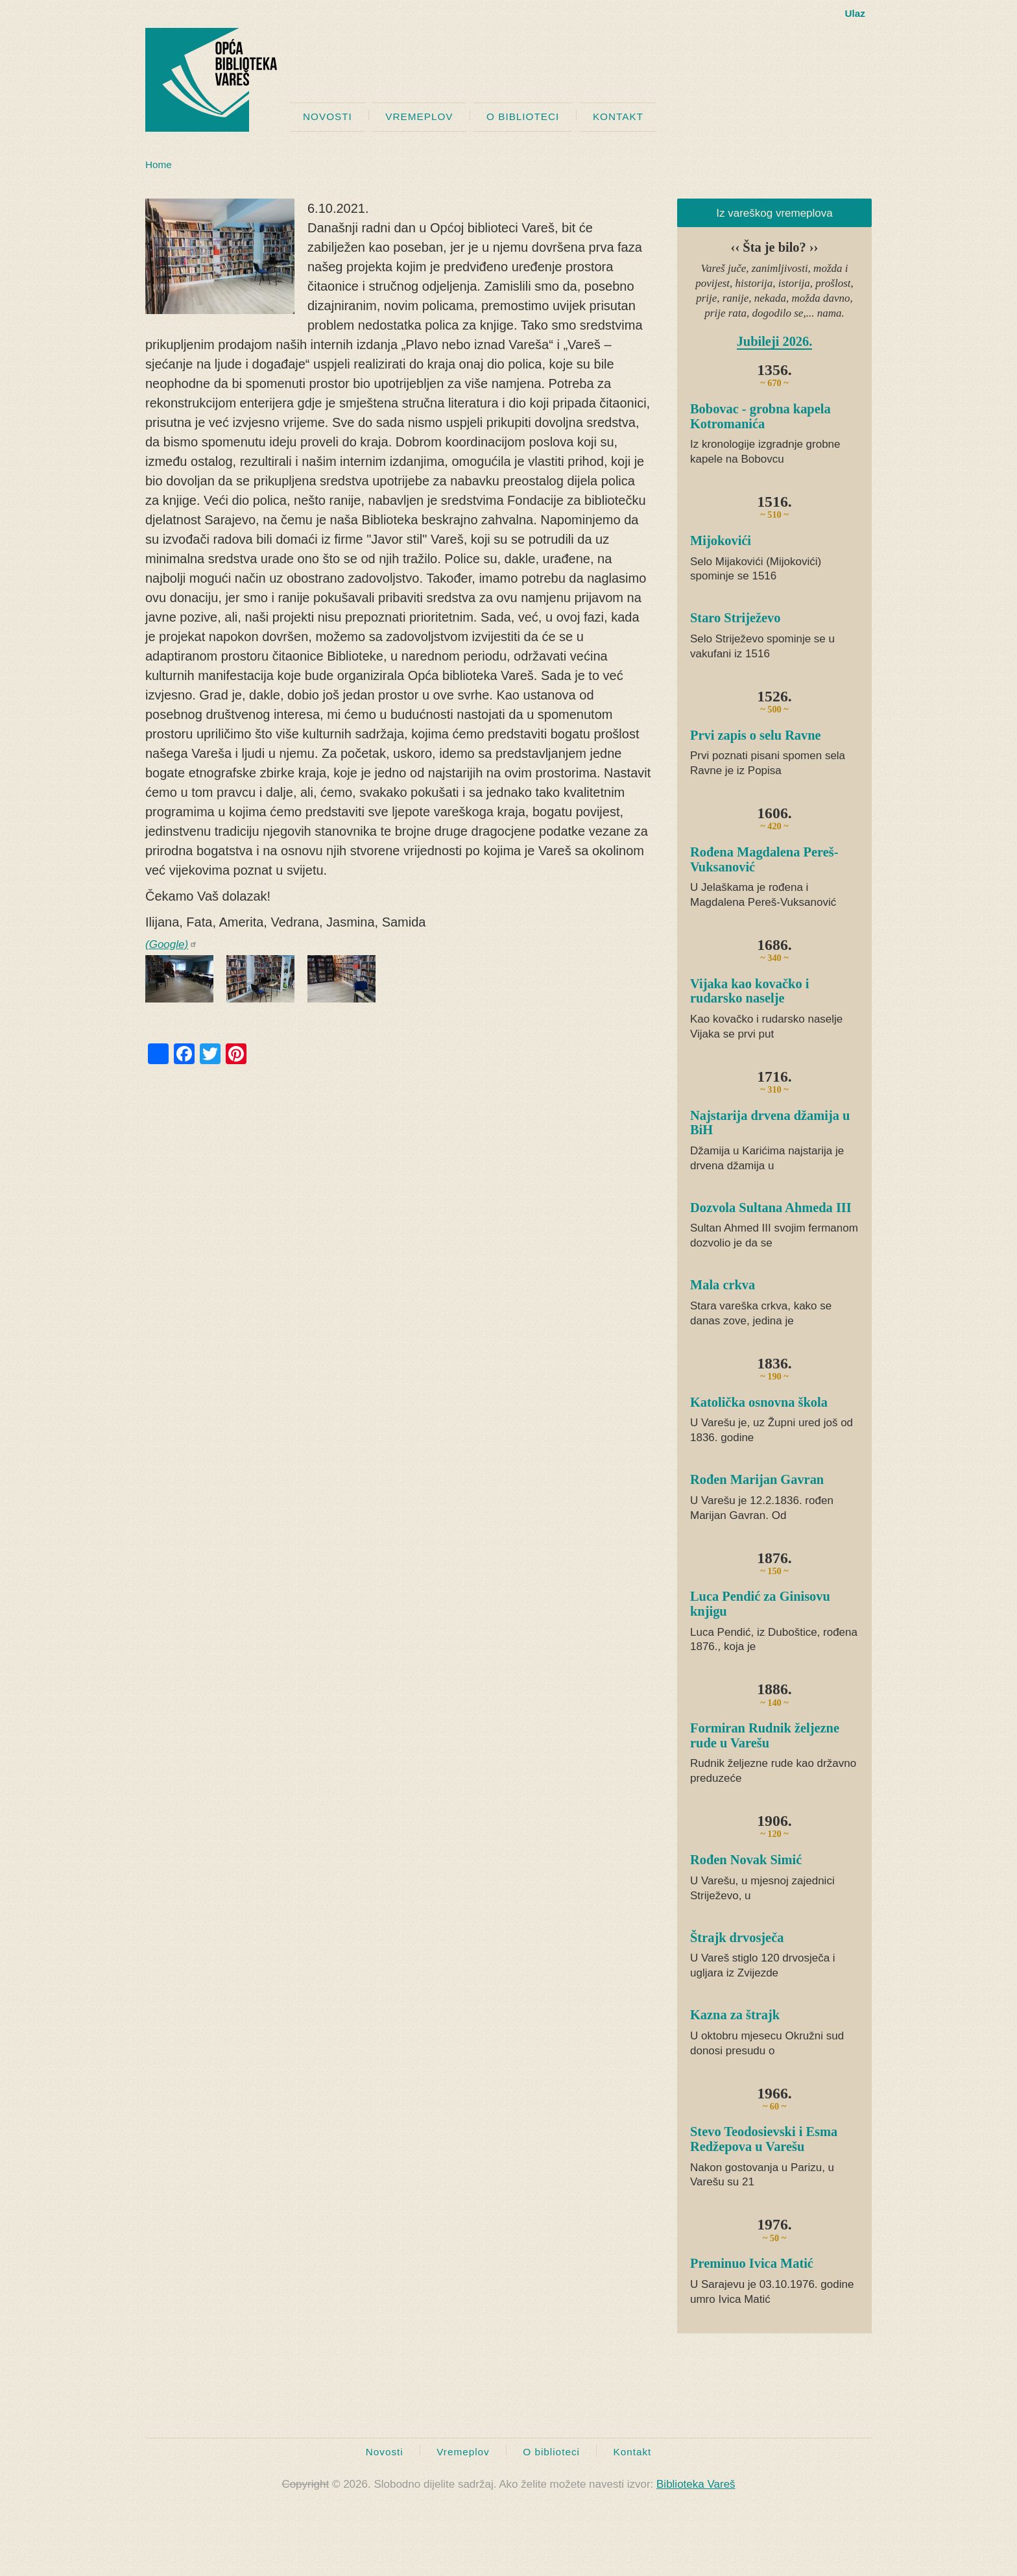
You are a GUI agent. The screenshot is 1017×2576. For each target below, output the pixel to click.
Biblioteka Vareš (696, 2484)
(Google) (171, 944)
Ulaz (855, 13)
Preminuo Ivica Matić (751, 2263)
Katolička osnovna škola (759, 1402)
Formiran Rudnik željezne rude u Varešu (764, 1735)
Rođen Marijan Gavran (757, 1479)
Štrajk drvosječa (737, 1937)
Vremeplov (419, 116)
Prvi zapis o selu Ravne (755, 735)
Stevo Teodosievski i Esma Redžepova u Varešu (763, 2138)
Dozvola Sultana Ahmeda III (771, 1207)
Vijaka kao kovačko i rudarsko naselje (749, 991)
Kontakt (618, 116)
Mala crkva (722, 1285)
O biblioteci (522, 116)
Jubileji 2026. (775, 341)
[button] (219, 256)
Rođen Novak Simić (746, 1860)
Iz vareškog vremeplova (774, 213)
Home (158, 164)
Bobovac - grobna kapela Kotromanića (760, 416)
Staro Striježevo (735, 618)
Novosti (327, 116)
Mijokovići (720, 540)
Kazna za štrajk (735, 2015)
